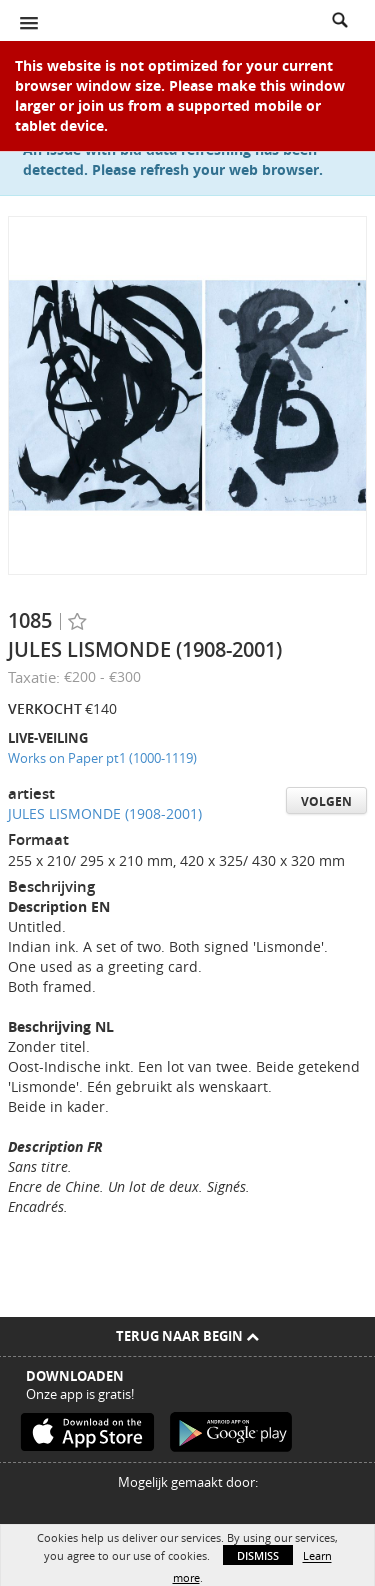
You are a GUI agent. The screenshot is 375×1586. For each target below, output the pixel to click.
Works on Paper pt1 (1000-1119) (102, 758)
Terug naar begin (187, 1336)
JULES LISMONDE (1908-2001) (105, 813)
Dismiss (258, 1555)
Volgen (326, 801)
